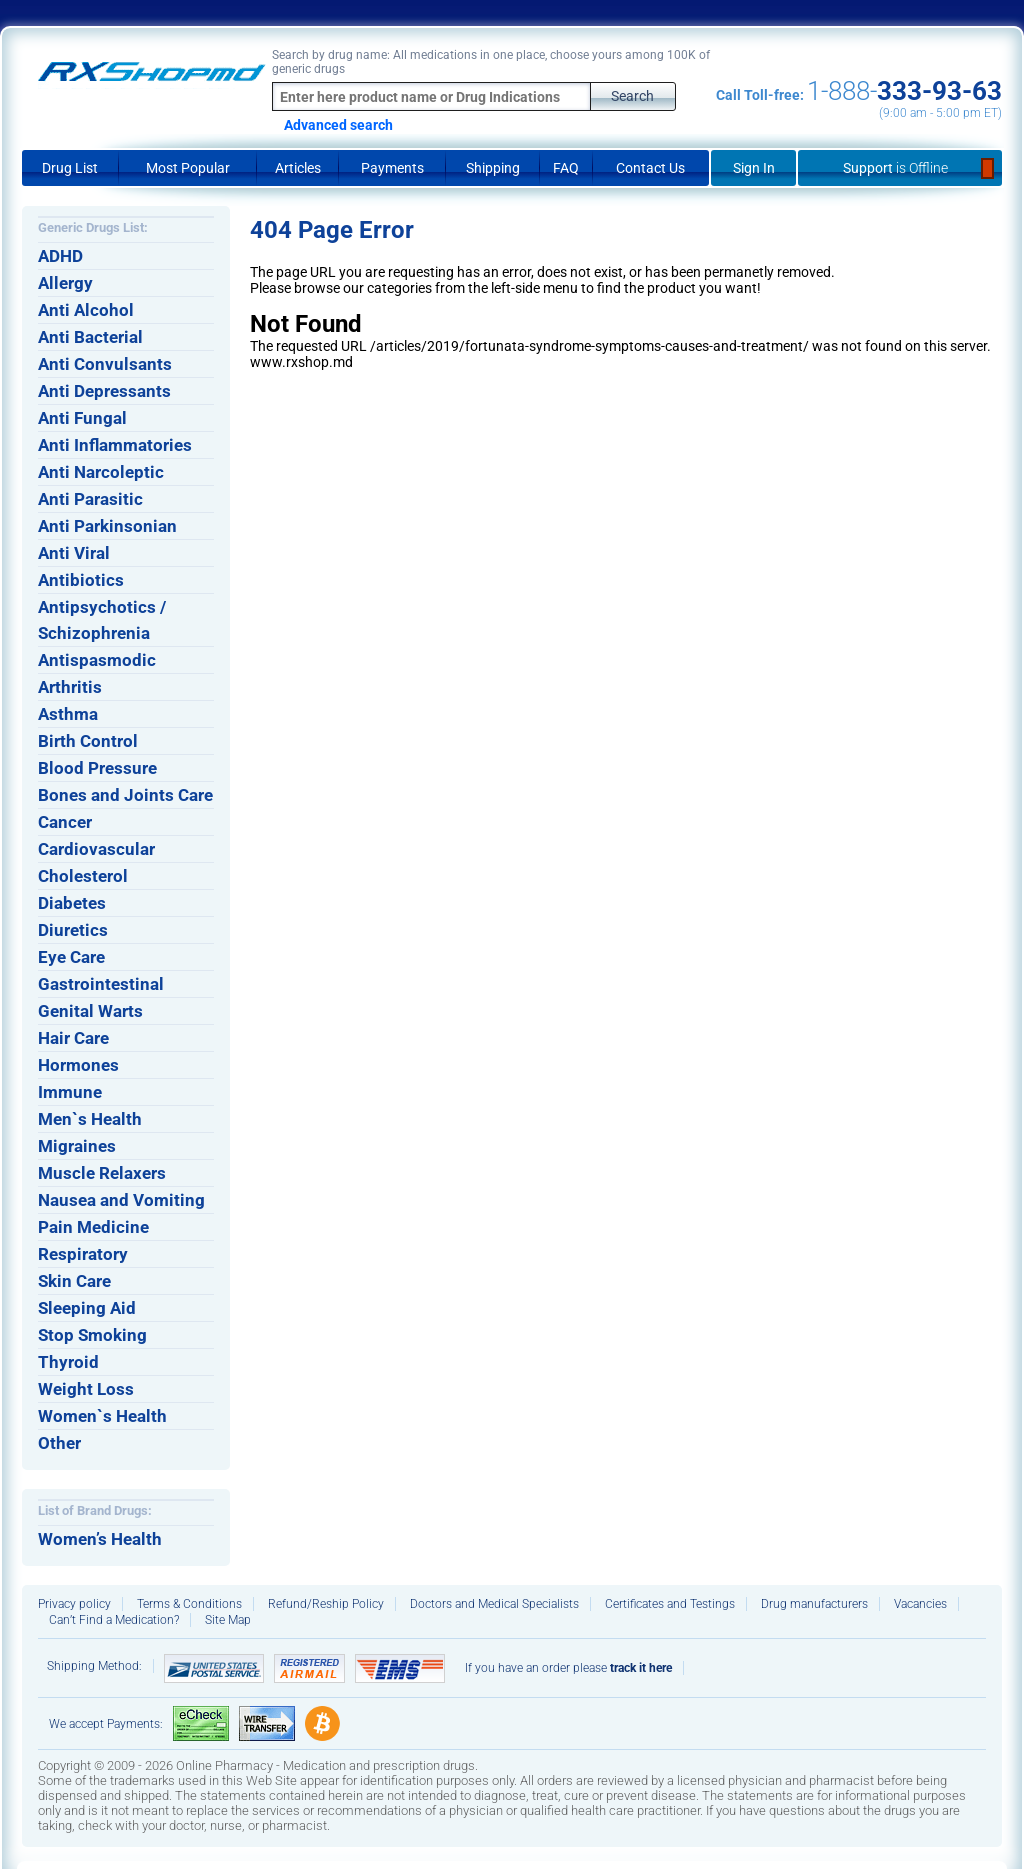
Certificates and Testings (670, 1604)
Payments (392, 168)
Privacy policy (74, 1604)
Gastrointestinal (101, 984)
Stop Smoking (92, 1335)
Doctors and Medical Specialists (494, 1604)
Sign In (754, 168)
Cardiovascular (96, 849)
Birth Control (88, 741)
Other (59, 1443)
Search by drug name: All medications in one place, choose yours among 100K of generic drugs (491, 62)
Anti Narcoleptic (101, 472)
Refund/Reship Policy (326, 1604)
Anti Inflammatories (115, 445)
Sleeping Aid (87, 1308)
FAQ (566, 168)
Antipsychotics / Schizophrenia (102, 620)
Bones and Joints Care (125, 795)
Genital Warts (90, 1011)
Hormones (78, 1065)
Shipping (493, 168)
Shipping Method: (94, 1666)
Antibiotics (81, 580)
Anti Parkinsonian (107, 526)
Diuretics (73, 930)
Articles (298, 168)
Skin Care (74, 1281)
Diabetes (72, 903)
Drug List (70, 168)
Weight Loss (86, 1389)
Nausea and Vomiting (121, 1200)
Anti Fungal (82, 418)
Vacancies (920, 1604)
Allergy (65, 283)
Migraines (77, 1146)
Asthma (68, 714)
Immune (70, 1092)
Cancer (65, 822)
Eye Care (71, 957)
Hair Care (73, 1038)
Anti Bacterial (90, 337)
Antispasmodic (97, 660)
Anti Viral (74, 553)
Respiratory (83, 1254)
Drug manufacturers (814, 1604)
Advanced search (338, 125)
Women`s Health (102, 1416)
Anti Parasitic (90, 499)
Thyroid (68, 1362)
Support (900, 168)
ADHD (60, 256)
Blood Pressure (97, 768)
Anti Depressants (104, 391)
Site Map (228, 1620)
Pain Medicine (93, 1227)
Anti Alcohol (86, 310)
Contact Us (650, 168)
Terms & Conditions (189, 1604)
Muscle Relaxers (102, 1173)
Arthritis (70, 687)
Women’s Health (100, 1539)
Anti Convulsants (105, 364)
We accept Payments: (106, 1724)
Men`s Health (90, 1119)
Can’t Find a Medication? (114, 1620)
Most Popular (188, 168)
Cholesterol (83, 876)
